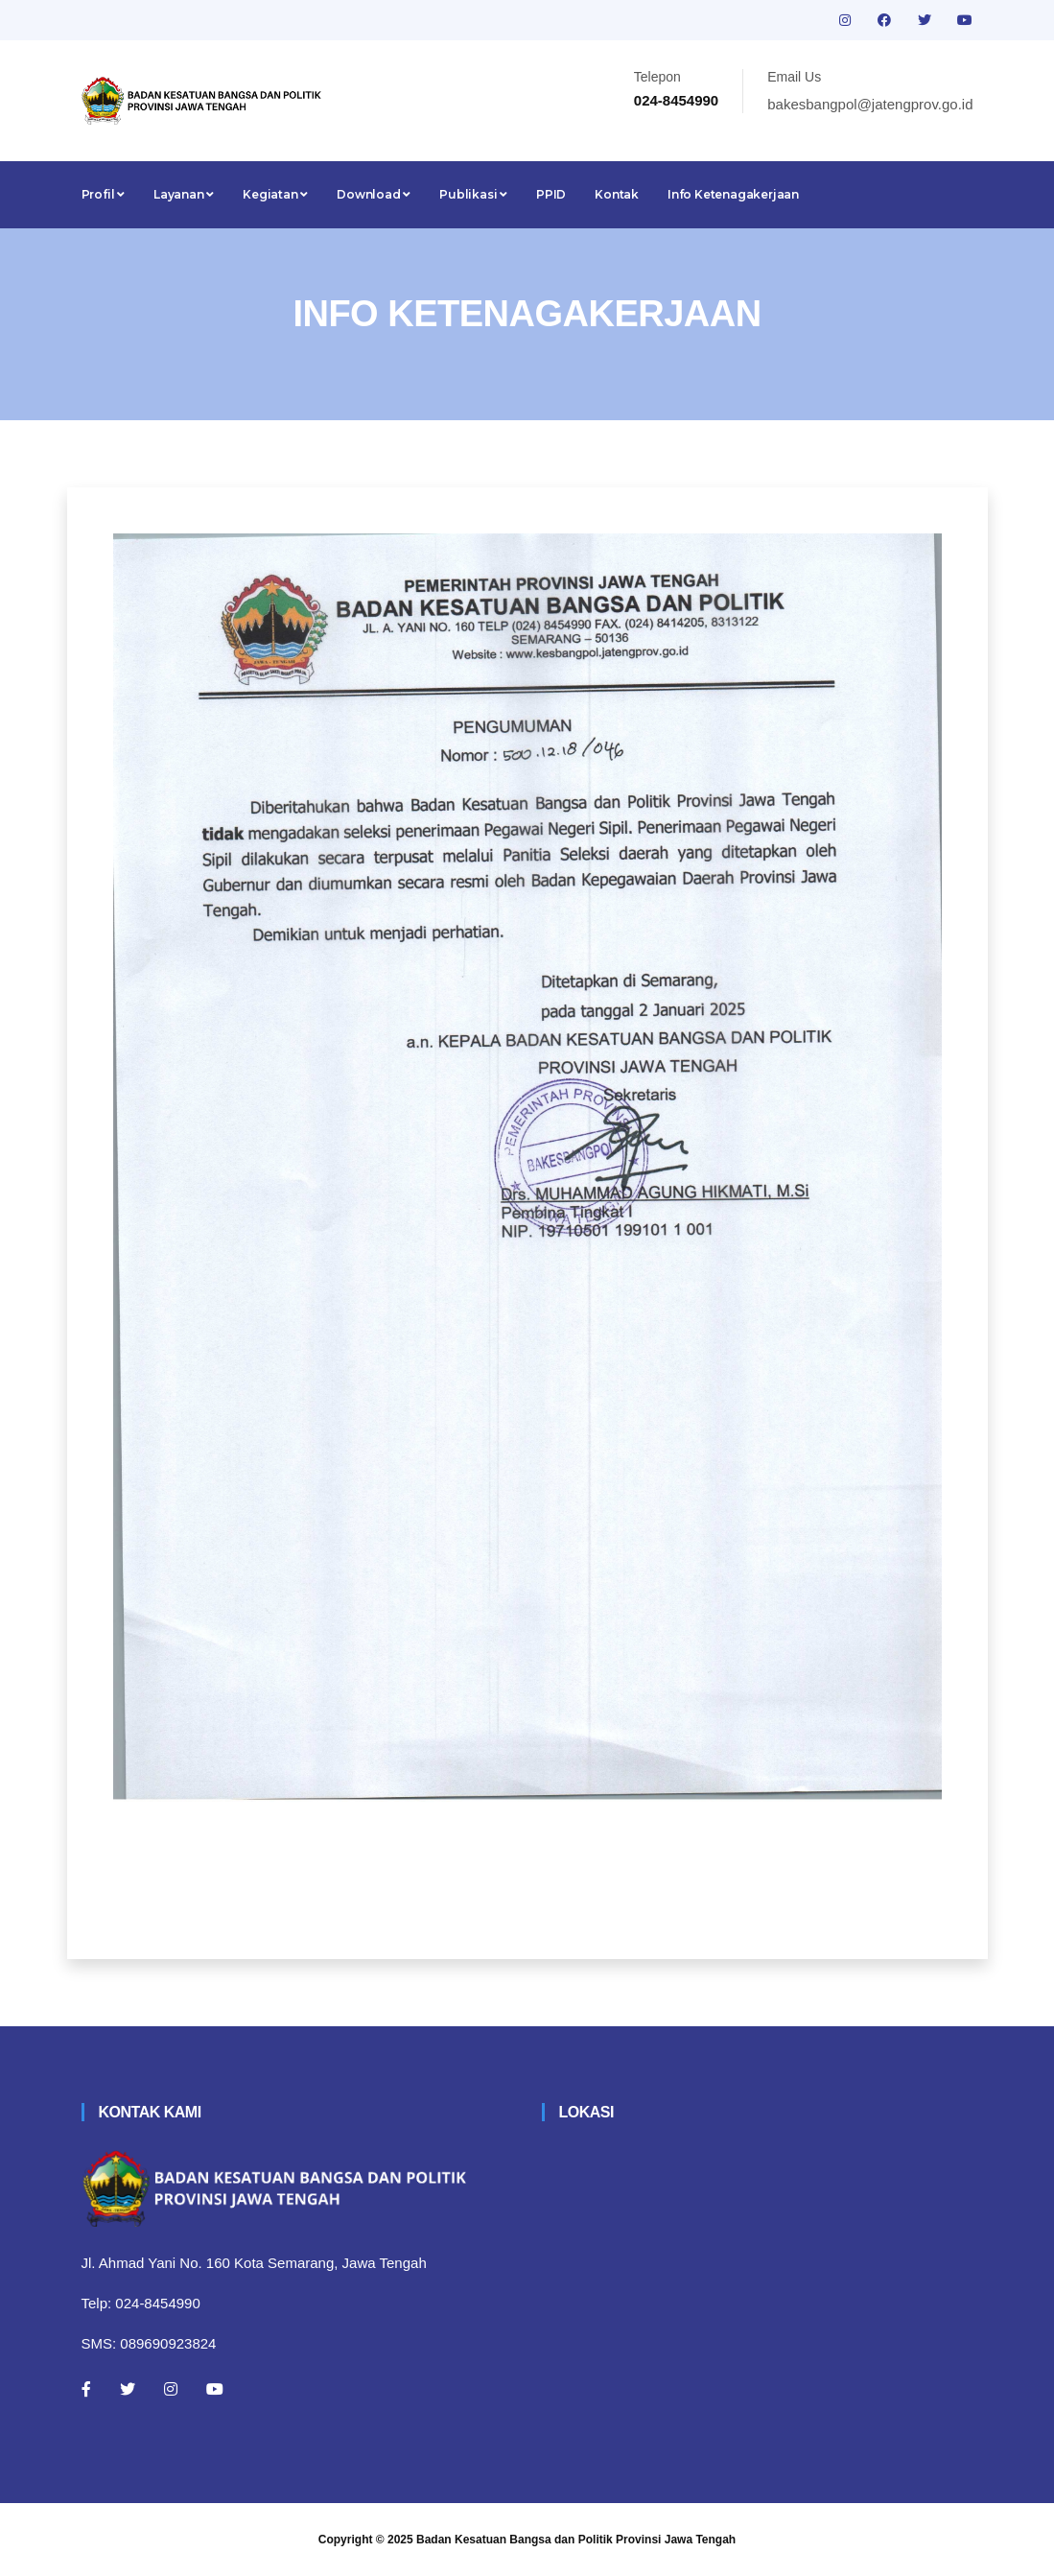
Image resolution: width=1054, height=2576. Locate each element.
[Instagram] (171, 2389)
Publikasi (473, 194)
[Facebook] (86, 2389)
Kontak (617, 194)
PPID (551, 194)
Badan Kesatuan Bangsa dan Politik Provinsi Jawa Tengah (576, 2539)
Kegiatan (275, 194)
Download (373, 194)
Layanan (183, 194)
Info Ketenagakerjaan (733, 194)
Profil (103, 194)
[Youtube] (215, 2389)
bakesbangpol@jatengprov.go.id (869, 104)
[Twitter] (127, 2389)
